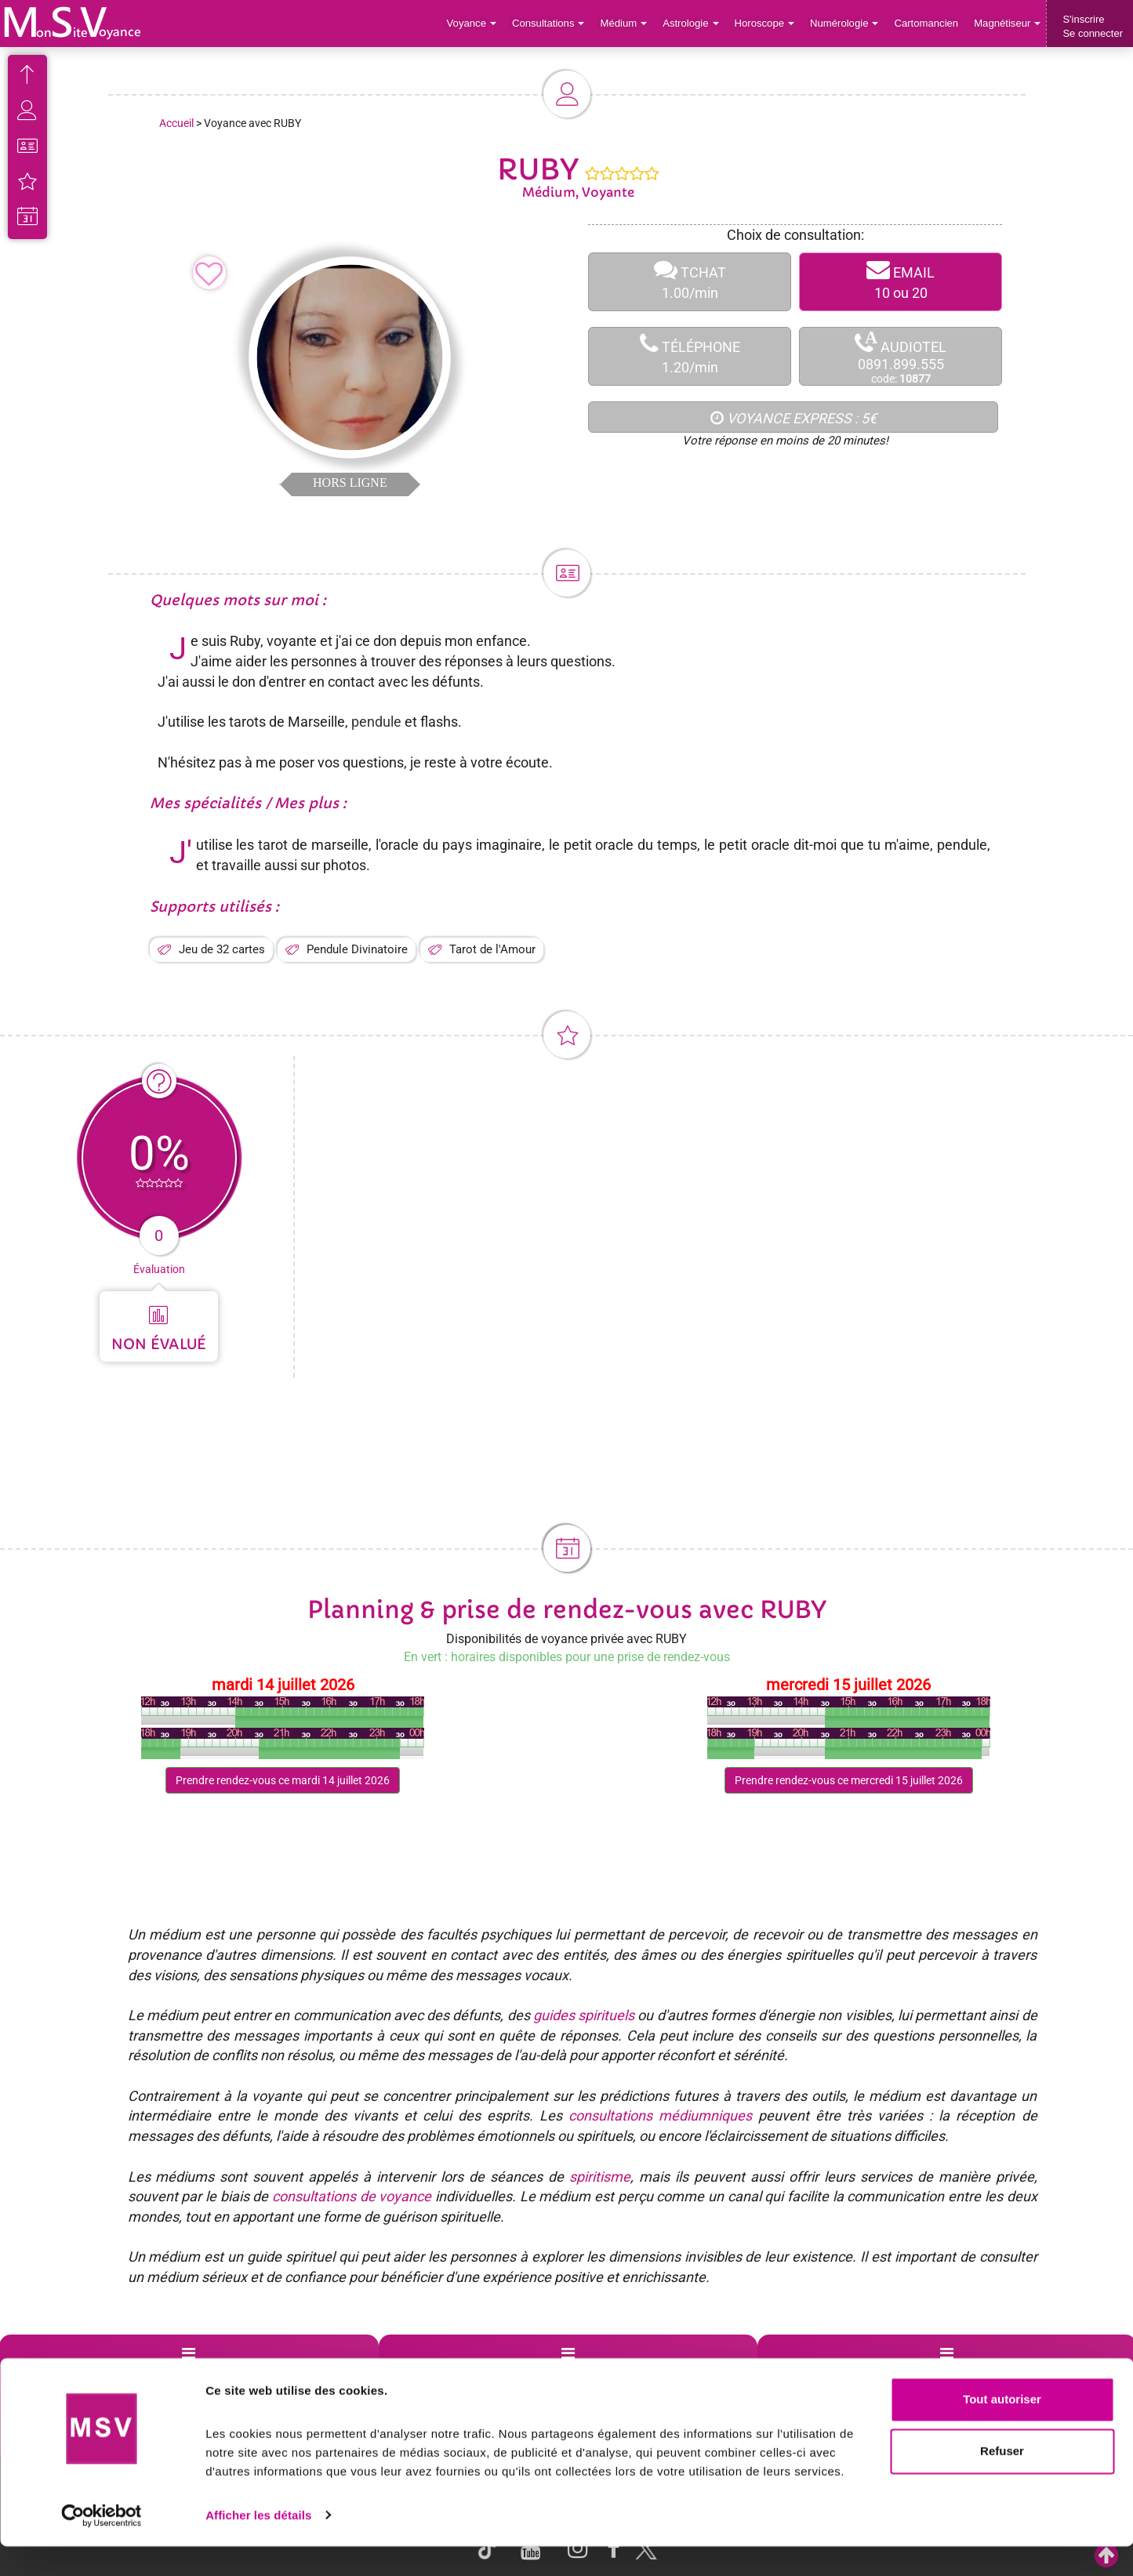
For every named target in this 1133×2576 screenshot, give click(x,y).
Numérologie (846, 23)
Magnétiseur (1008, 23)
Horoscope (766, 23)
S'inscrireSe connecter (1092, 26)
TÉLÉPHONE (689, 356)
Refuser (1002, 2480)
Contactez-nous (1006, 2372)
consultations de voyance (351, 2196)
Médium (626, 23)
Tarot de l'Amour (492, 949)
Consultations (551, 23)
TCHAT (689, 282)
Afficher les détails (258, 2545)
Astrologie (693, 23)
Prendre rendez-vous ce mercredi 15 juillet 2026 (849, 1780)
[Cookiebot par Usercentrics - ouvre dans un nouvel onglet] (101, 2545)
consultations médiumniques (660, 2115)
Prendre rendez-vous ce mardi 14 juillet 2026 (283, 1780)
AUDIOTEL (900, 357)
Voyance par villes (255, 2372)
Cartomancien (927, 23)
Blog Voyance (815, 2372)
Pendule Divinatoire (357, 949)
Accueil (176, 123)
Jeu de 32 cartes (222, 949)
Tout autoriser (1002, 2429)
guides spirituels (583, 2015)
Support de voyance (72, 2372)
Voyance (475, 23)
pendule (376, 721)
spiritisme (599, 2176)
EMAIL (900, 282)
